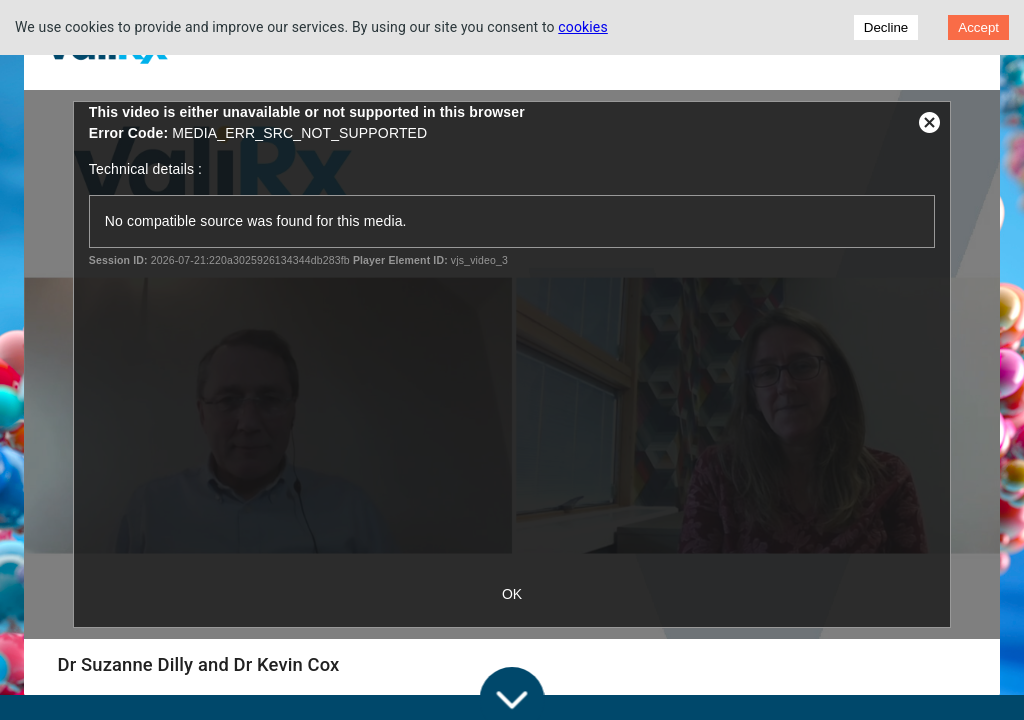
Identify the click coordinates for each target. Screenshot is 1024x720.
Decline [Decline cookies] (886, 27)
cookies (583, 27)
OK (512, 594)
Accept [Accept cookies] (978, 27)
